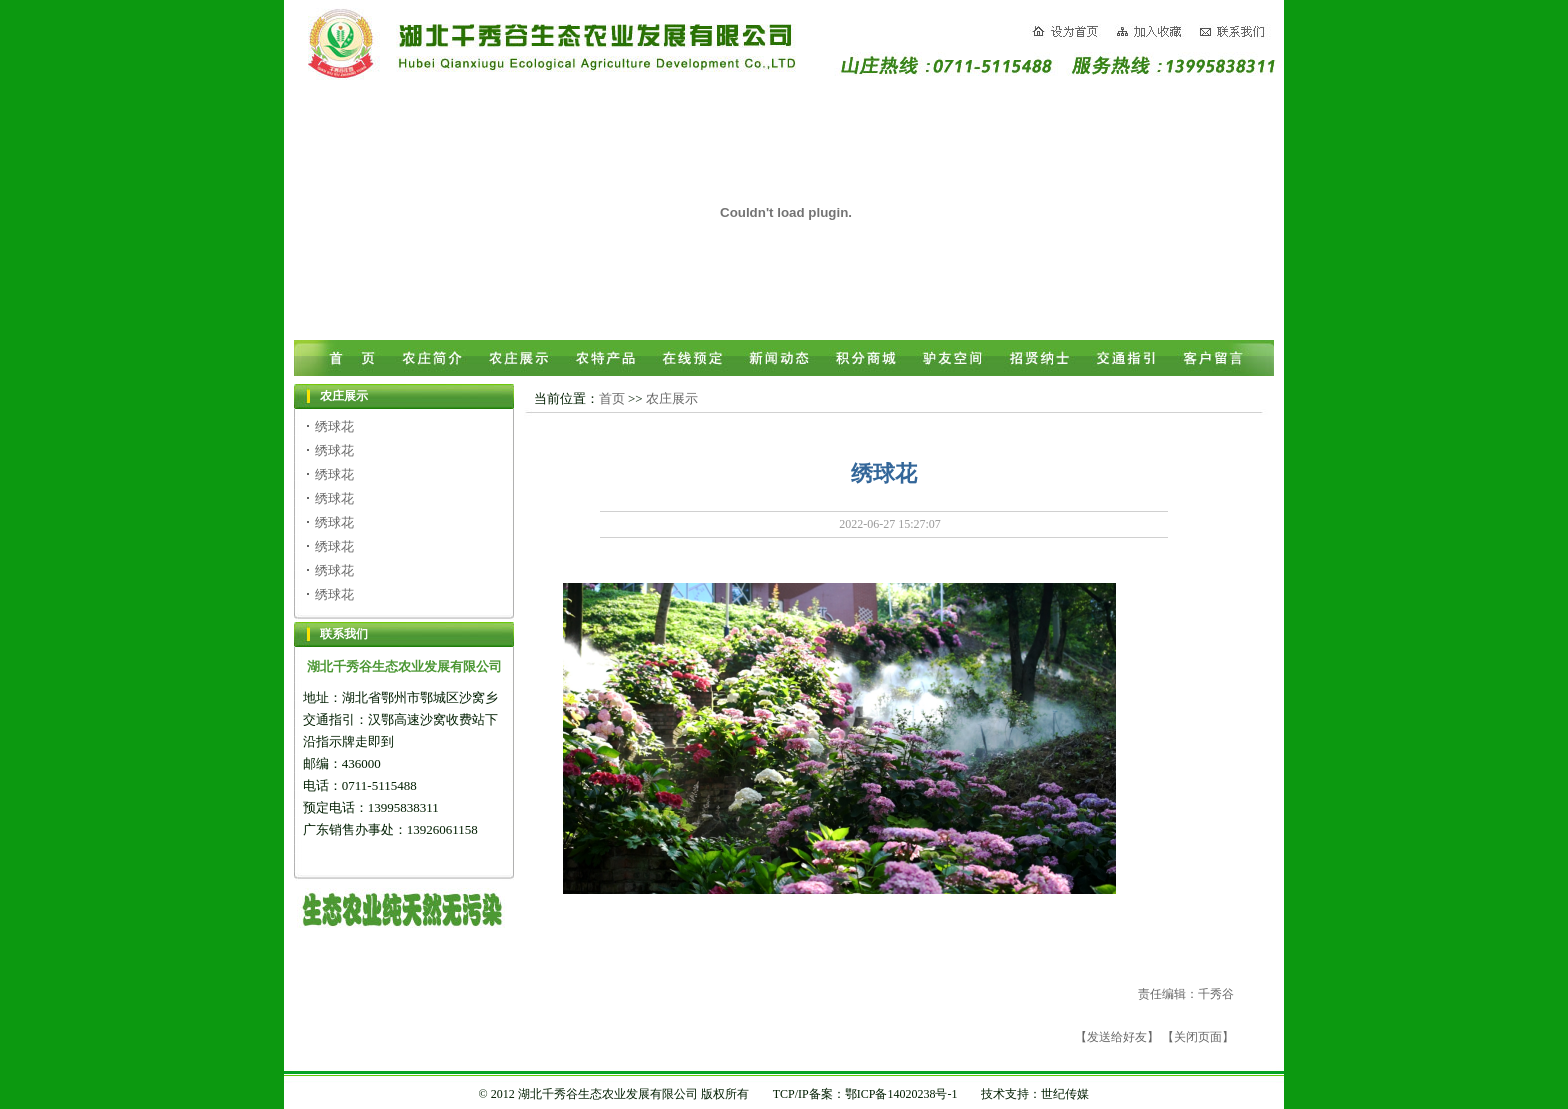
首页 (612, 398)
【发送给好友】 (1117, 1037)
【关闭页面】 (1198, 1037)
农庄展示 (672, 398)
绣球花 (334, 426)
